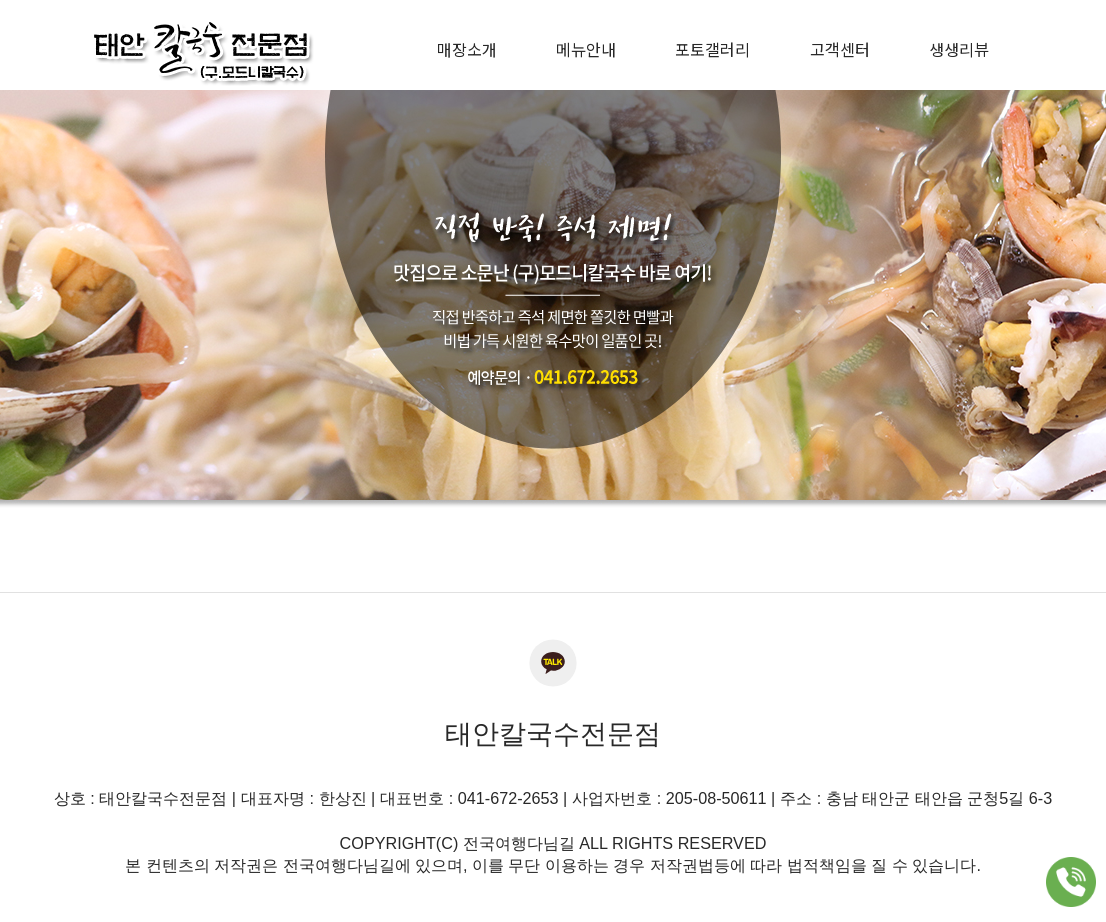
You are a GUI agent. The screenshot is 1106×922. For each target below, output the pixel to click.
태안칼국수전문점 (553, 734)
